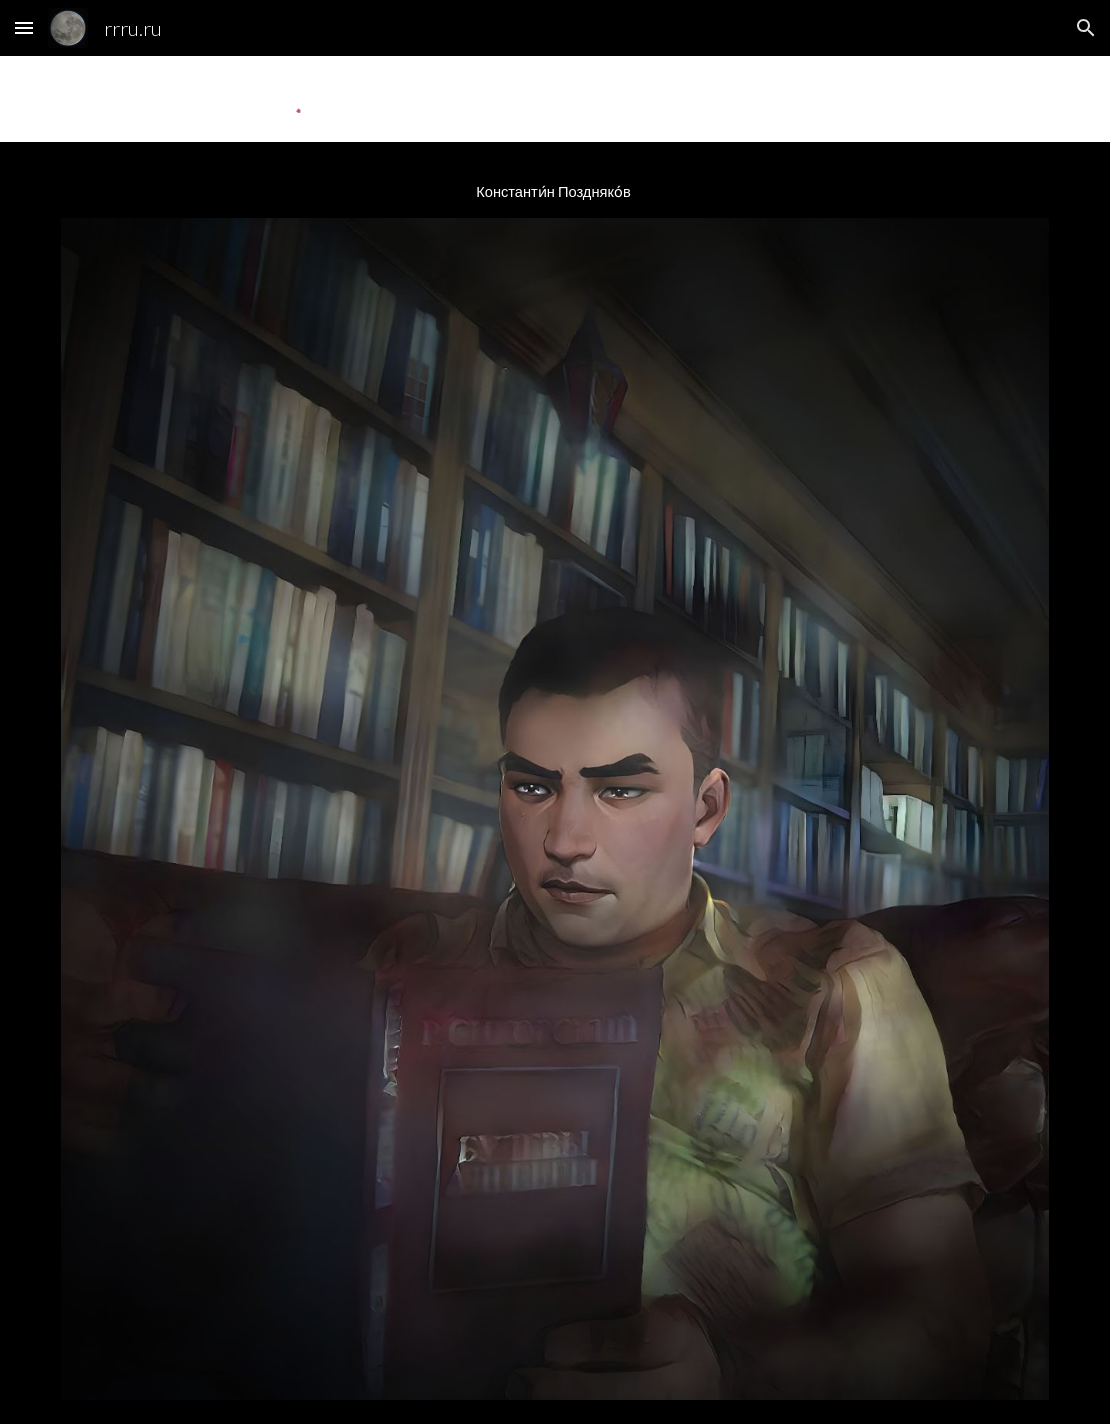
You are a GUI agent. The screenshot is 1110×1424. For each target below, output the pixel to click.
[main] (555, 192)
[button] (24, 27)
